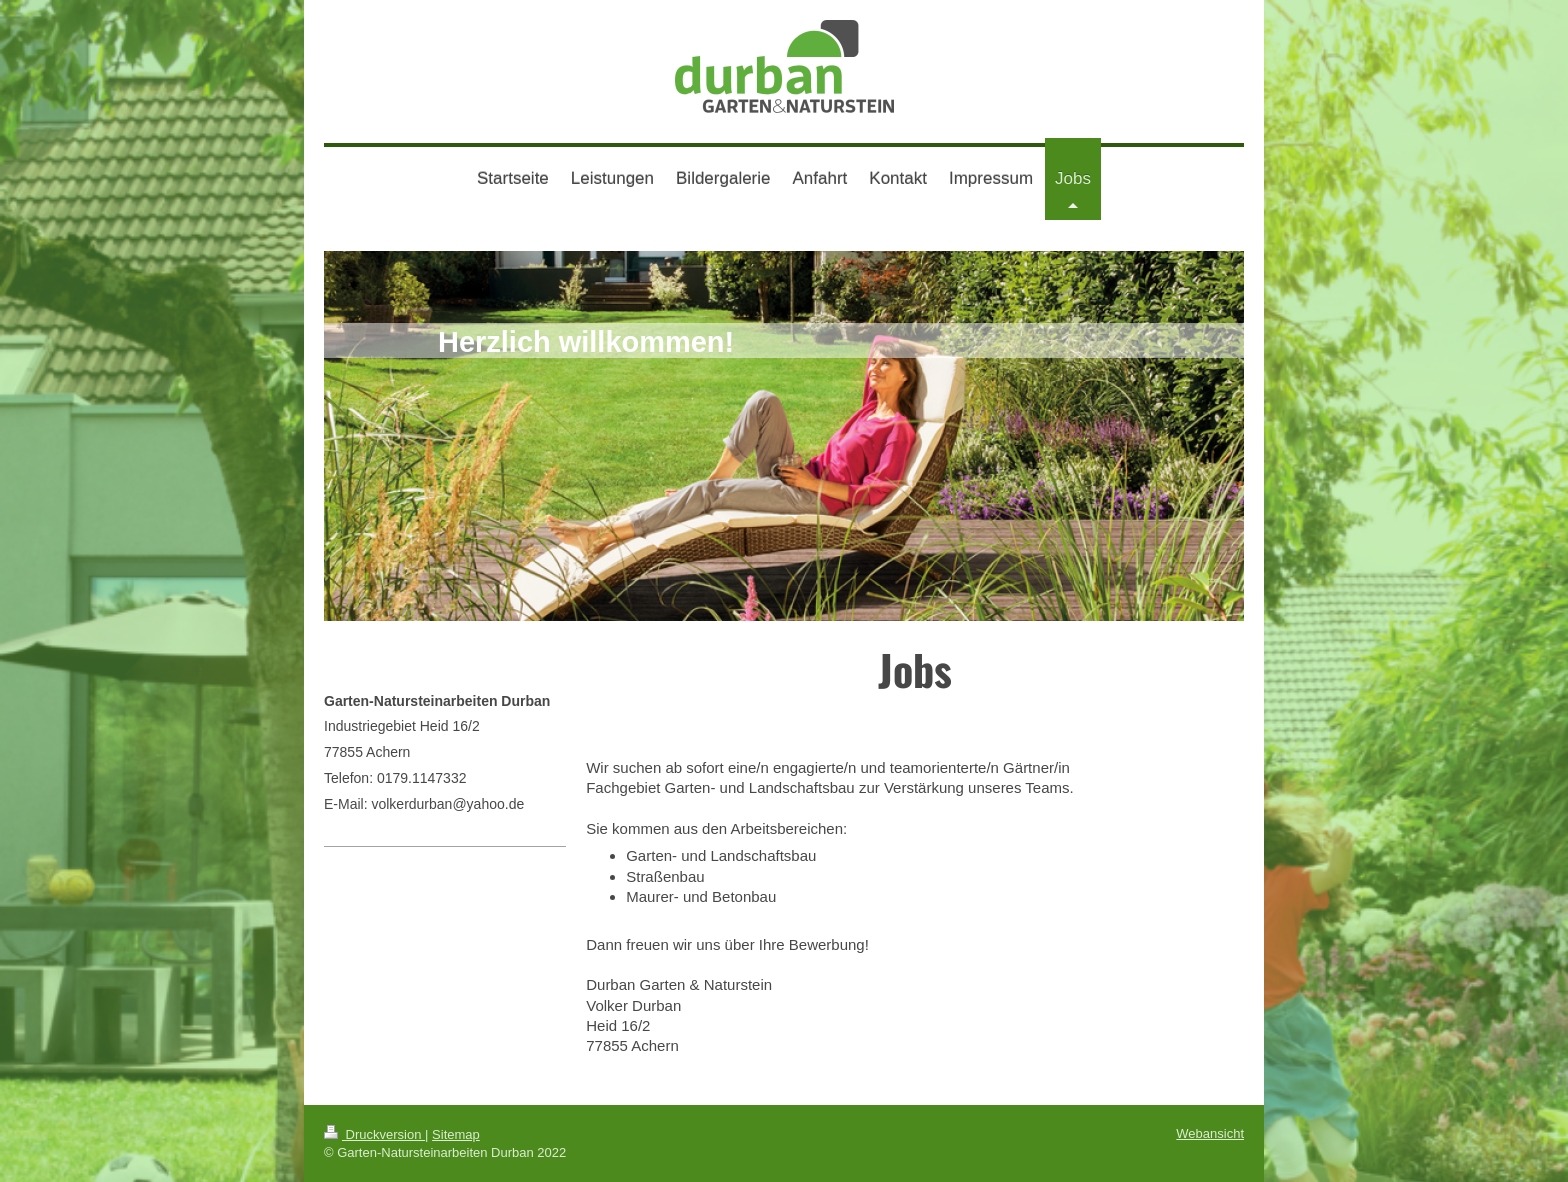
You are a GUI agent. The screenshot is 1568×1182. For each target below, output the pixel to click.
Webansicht (1210, 1133)
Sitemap (456, 1134)
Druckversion (374, 1134)
